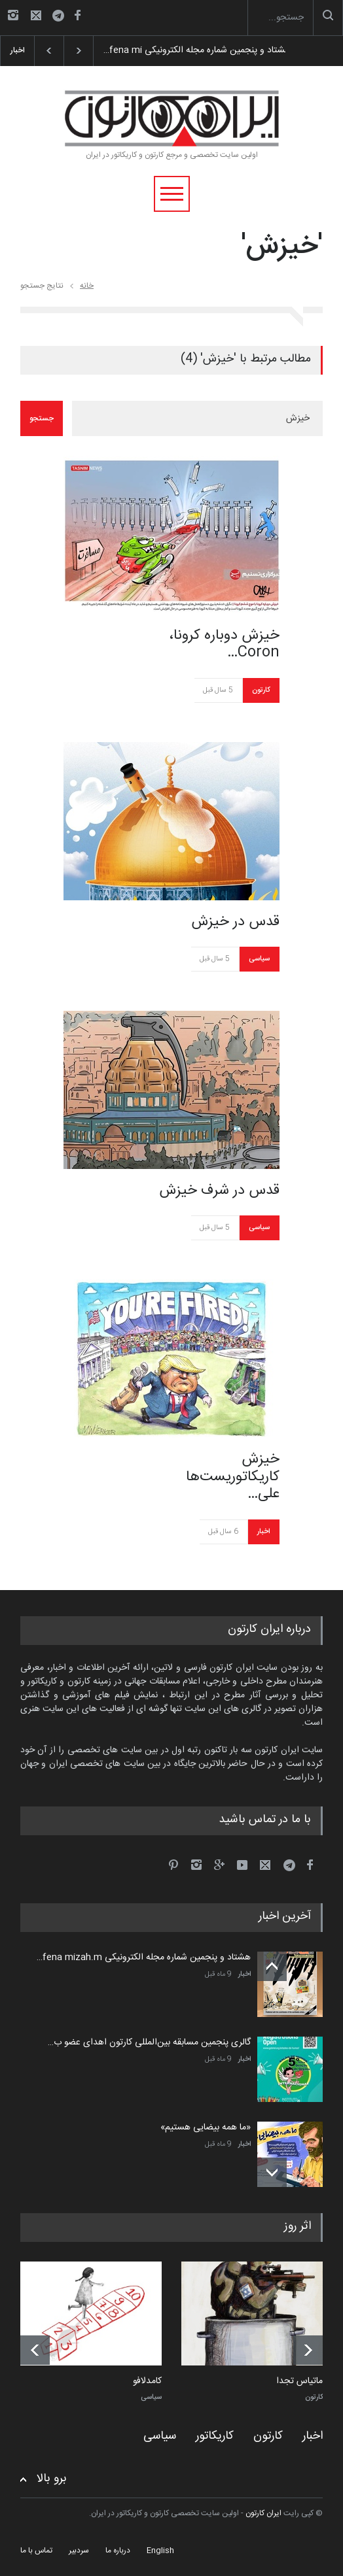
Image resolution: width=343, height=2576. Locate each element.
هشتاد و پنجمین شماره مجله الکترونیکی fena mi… (188, 50)
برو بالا (52, 2479)
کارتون (261, 690)
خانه (87, 285)
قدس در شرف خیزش (219, 1190)
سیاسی (259, 959)
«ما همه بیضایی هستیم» (205, 2127)
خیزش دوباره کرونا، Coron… (224, 644)
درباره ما (117, 2550)
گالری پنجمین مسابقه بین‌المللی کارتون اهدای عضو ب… (149, 2042)
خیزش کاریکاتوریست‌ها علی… (233, 1476)
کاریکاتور (215, 2436)
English (160, 2550)
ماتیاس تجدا (299, 2381)
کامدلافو (147, 2381)
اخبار (263, 1532)
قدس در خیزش (235, 921)
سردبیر (79, 2550)
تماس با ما (36, 2550)
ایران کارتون (263, 2513)
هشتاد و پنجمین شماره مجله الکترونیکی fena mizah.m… (144, 1957)
